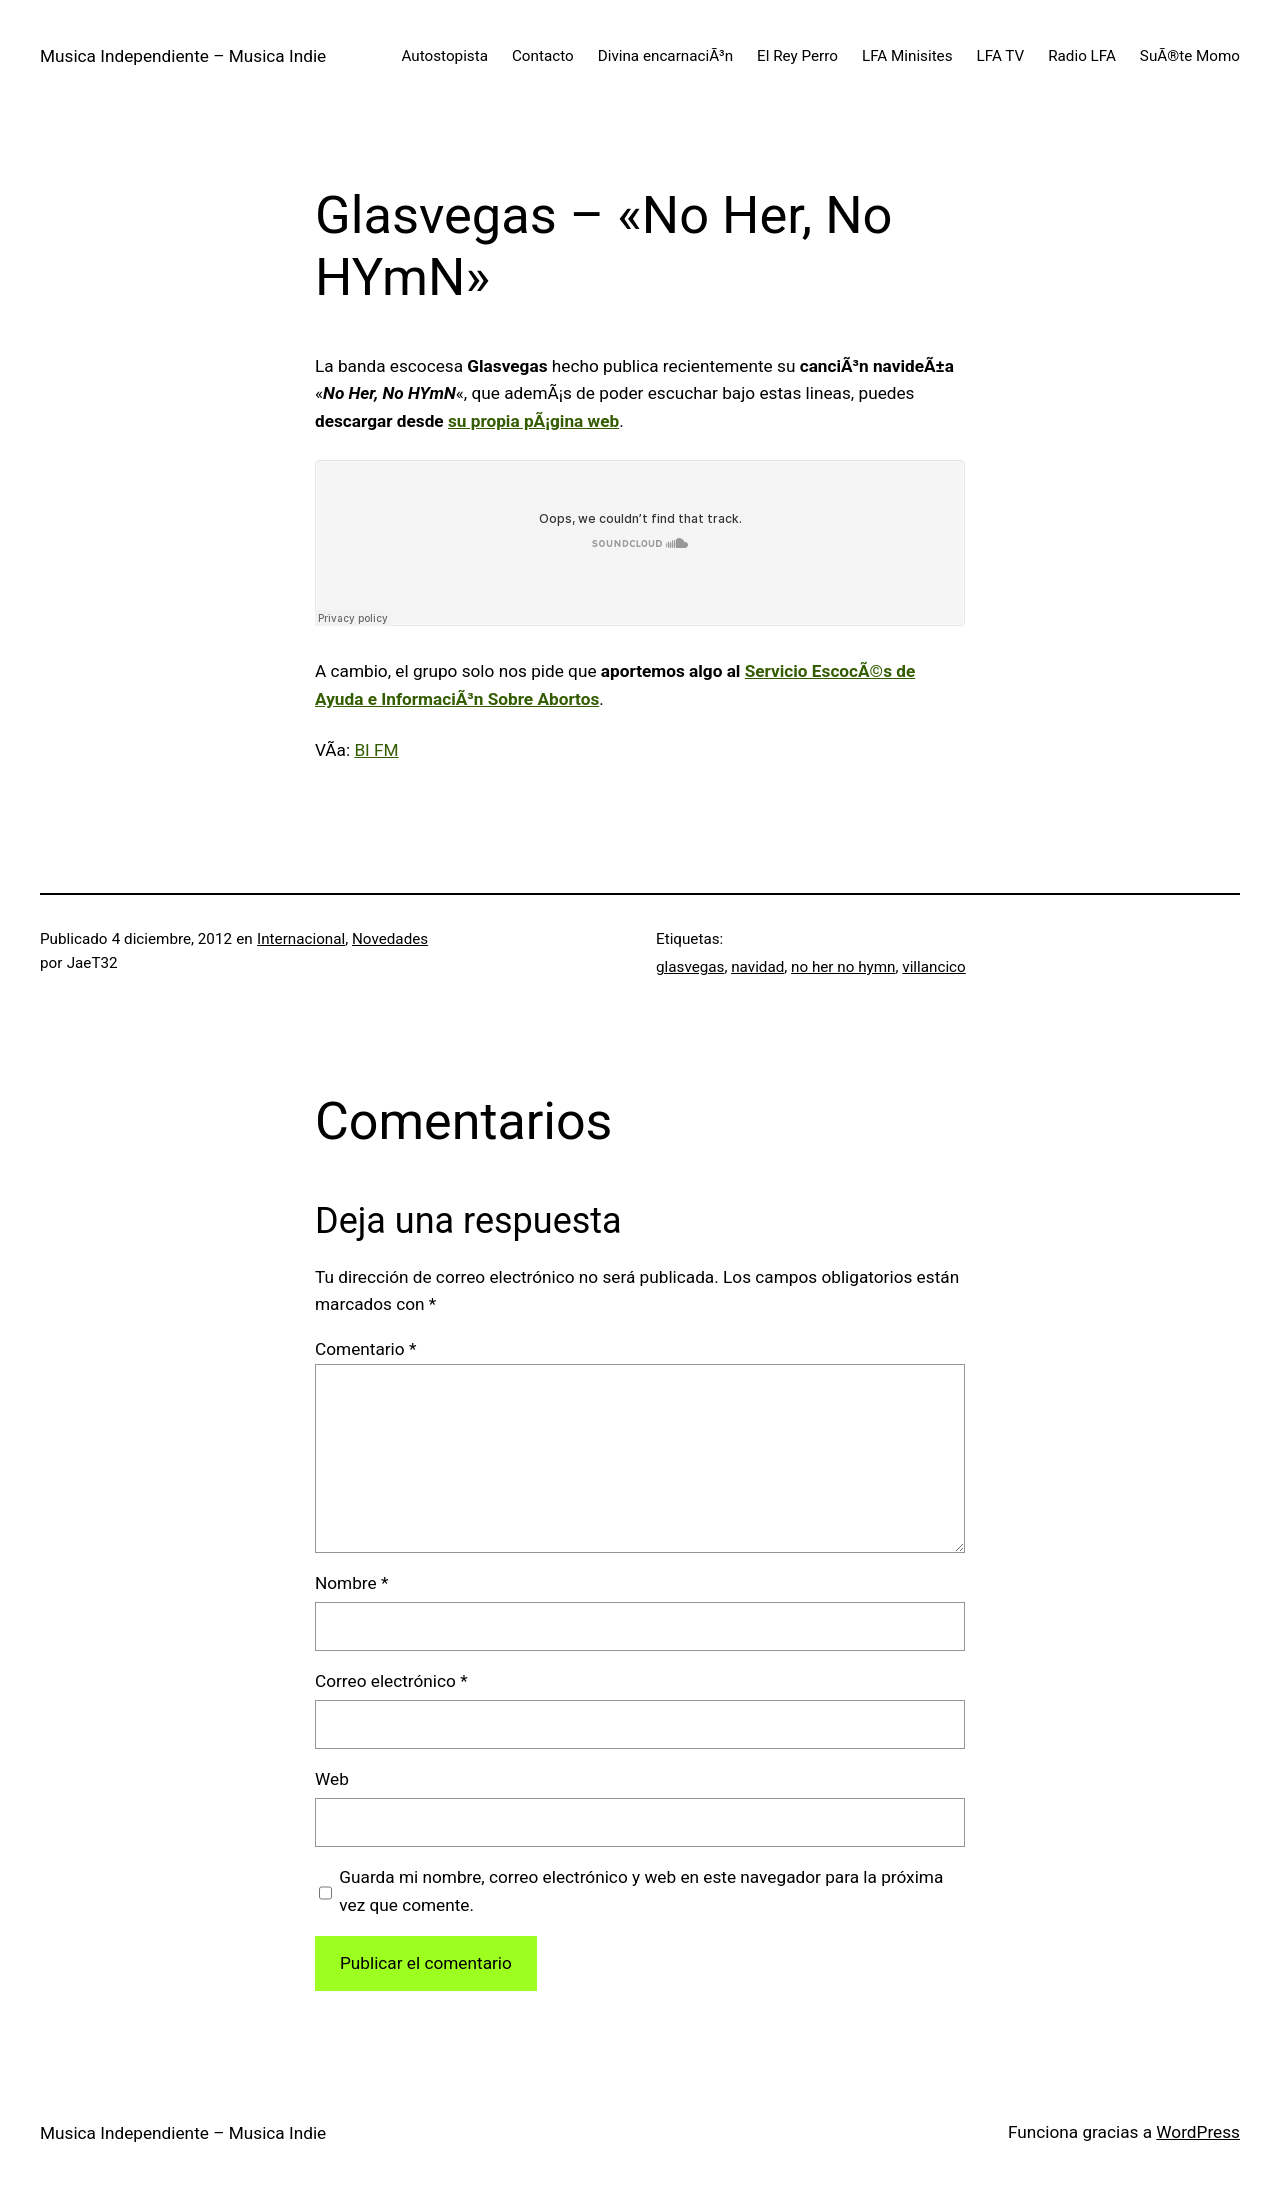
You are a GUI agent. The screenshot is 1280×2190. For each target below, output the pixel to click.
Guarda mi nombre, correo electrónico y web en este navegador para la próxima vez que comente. (641, 1891)
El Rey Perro (797, 56)
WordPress (1198, 2132)
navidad (757, 967)
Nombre (351, 1583)
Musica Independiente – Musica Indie (183, 56)
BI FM (376, 750)
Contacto (543, 56)
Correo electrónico (391, 1681)
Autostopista (445, 56)
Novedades (390, 939)
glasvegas (690, 967)
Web (332, 1779)
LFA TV (1001, 56)
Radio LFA (1082, 56)
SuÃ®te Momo (1190, 56)
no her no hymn (843, 967)
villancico (933, 967)
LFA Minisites (907, 56)
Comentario (365, 1349)
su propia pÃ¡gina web (533, 421)
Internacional (301, 939)
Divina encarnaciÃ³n (665, 56)
